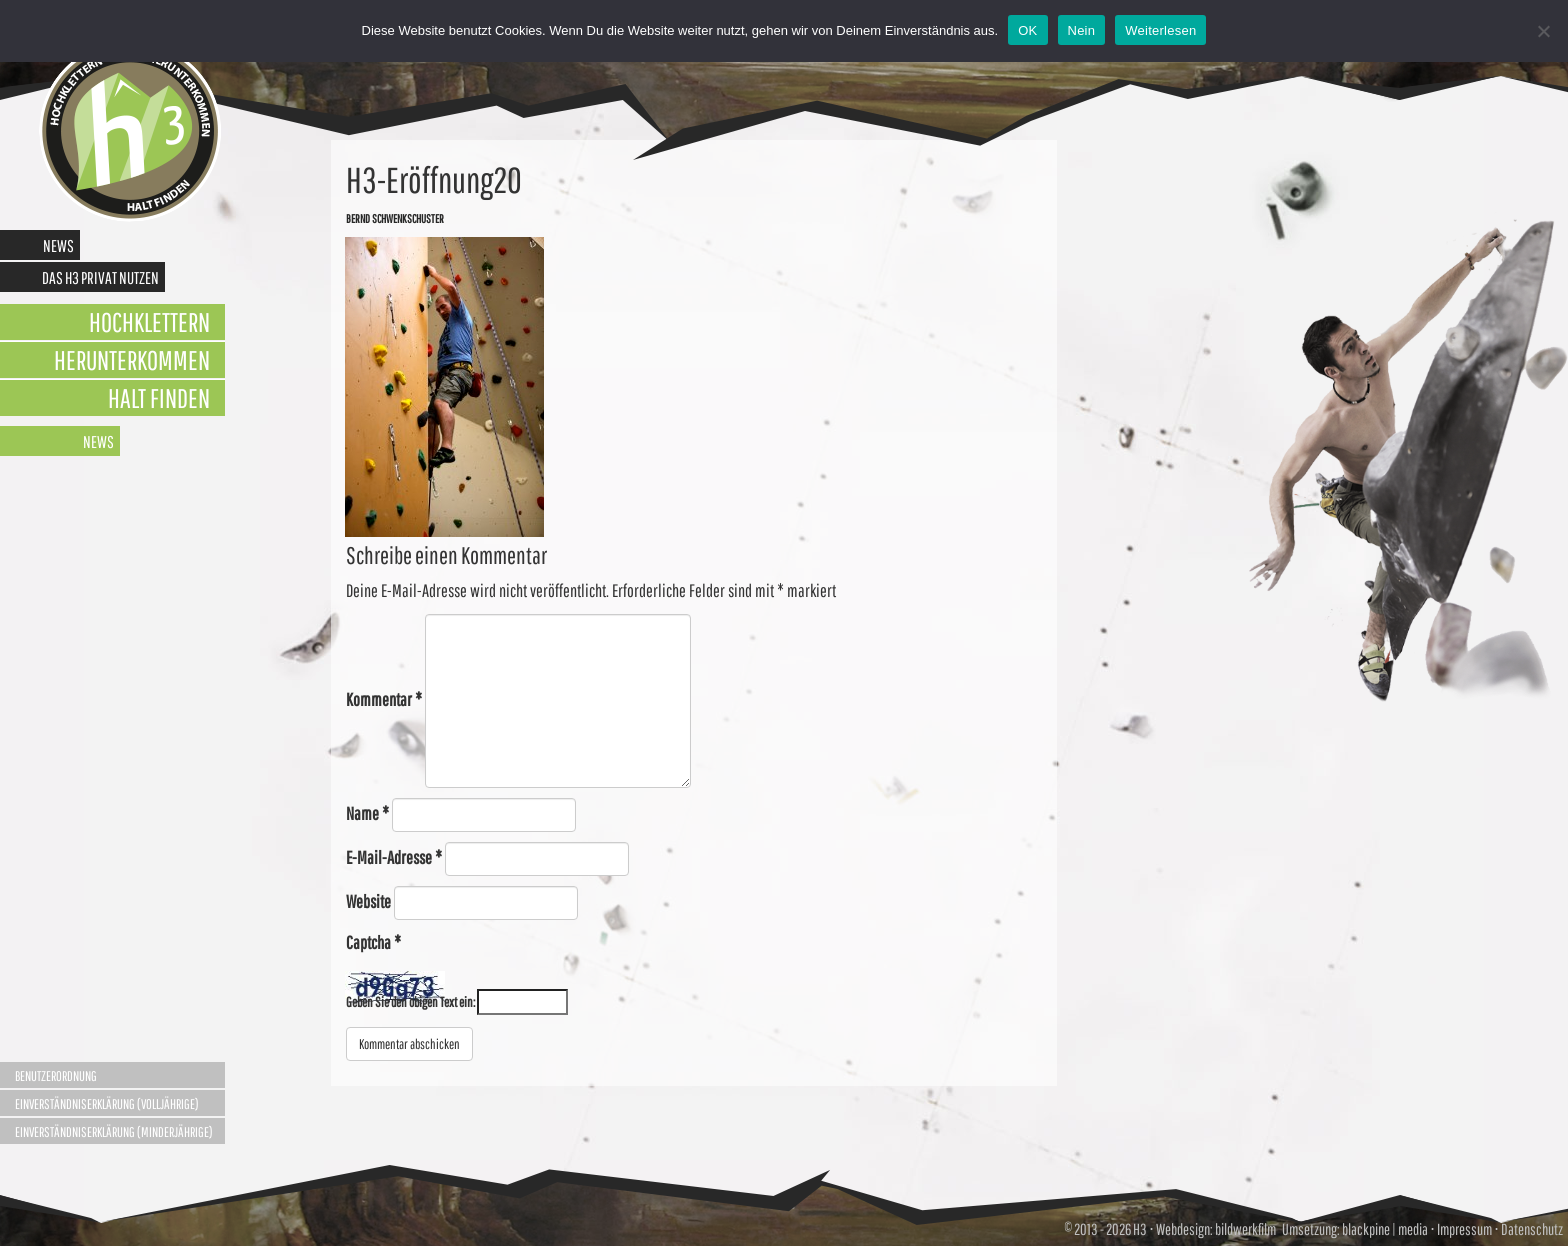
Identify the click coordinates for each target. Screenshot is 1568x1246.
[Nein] (1543, 31)
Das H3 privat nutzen (100, 277)
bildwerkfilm (1245, 1229)
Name (367, 813)
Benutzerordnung (56, 1076)
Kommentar (384, 699)
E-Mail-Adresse (394, 857)
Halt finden (159, 397)
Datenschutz (1532, 1229)
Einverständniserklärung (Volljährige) (107, 1104)
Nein (1082, 30)
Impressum (1464, 1229)
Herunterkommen (132, 359)
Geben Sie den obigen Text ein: (410, 1002)
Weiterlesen (1160, 30)
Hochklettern (149, 321)
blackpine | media (1384, 1229)
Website (368, 901)
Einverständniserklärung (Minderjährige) (114, 1132)
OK (1027, 30)
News (58, 245)
